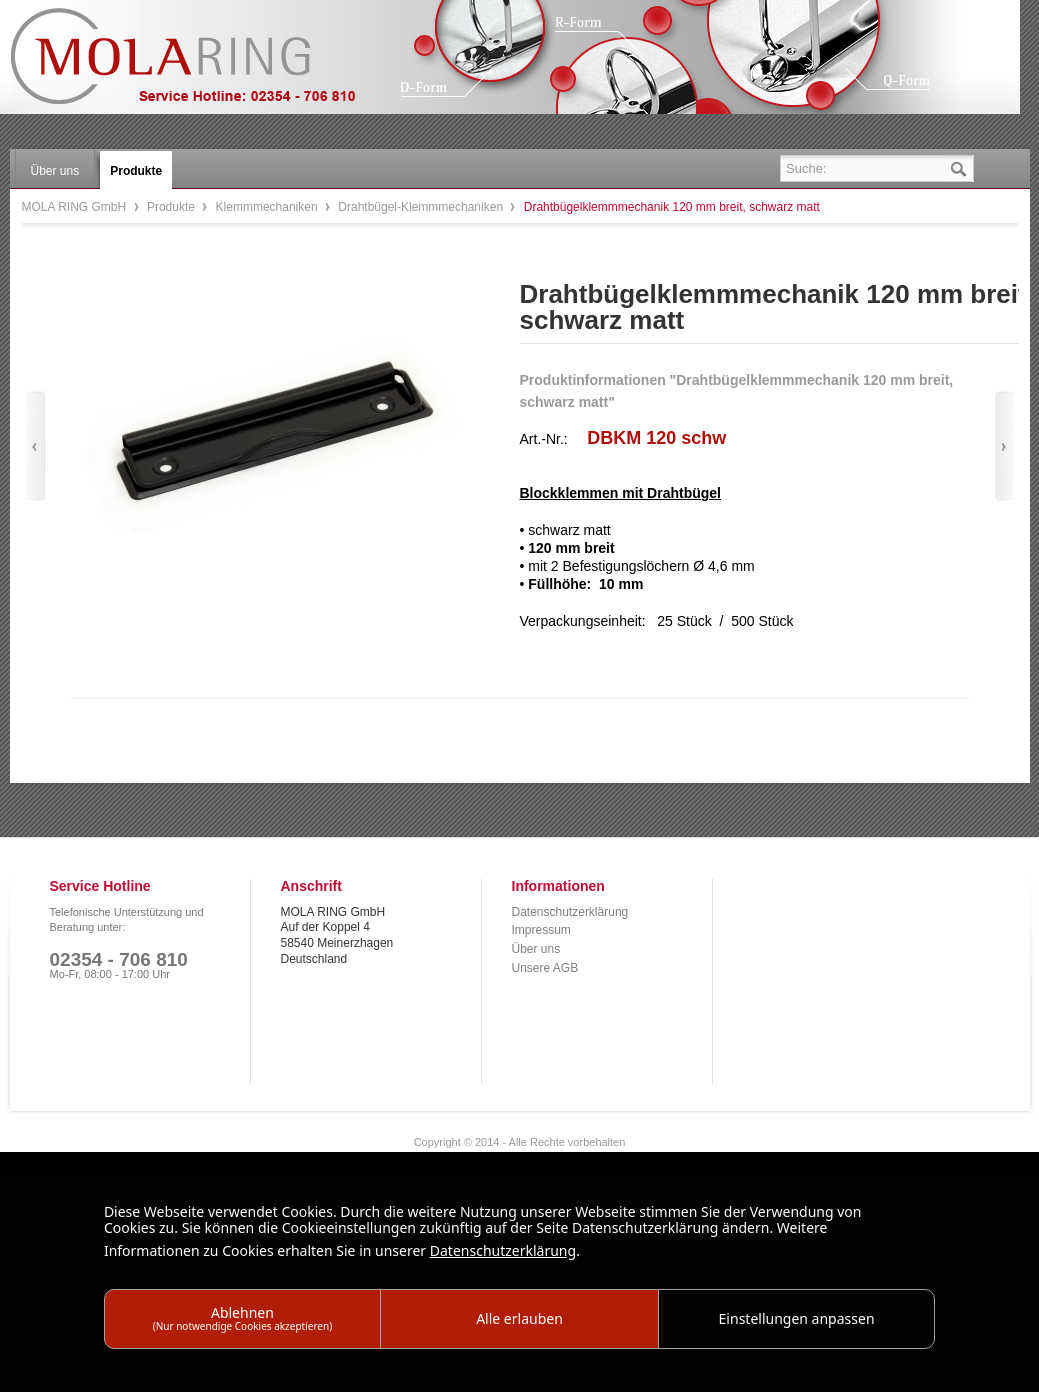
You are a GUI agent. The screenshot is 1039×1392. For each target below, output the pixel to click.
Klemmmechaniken (268, 207)
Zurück (35, 446)
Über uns (536, 949)
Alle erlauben (519, 1318)
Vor (1004, 446)
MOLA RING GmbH (198, 65)
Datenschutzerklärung (570, 912)
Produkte (172, 207)
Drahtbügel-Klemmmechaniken (422, 207)
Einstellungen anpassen (797, 1318)
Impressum (541, 930)
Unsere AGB (545, 968)
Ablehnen (243, 1317)
